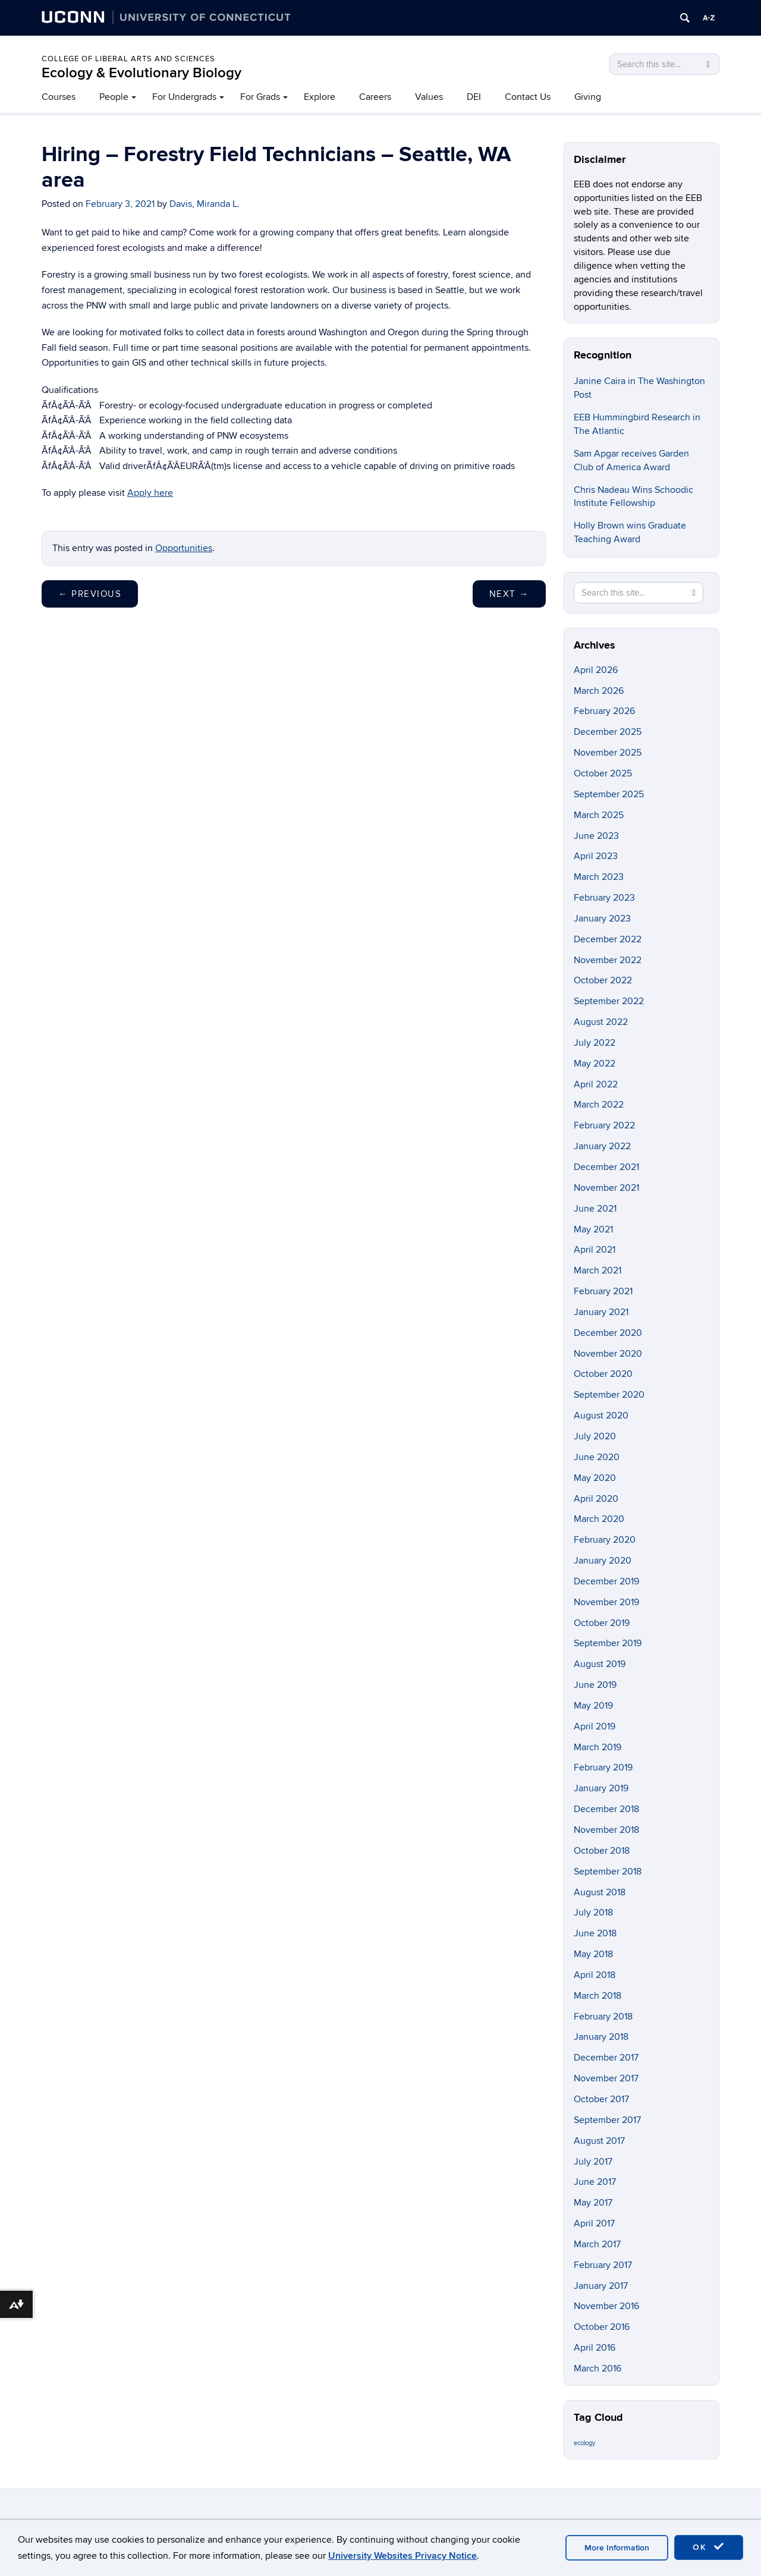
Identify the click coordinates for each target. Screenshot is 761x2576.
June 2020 (597, 1457)
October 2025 (603, 773)
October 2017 (601, 2099)
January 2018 (601, 2037)
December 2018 (606, 1809)
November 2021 (606, 1188)
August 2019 (599, 1664)
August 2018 (599, 1892)
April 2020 (596, 1499)
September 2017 (607, 2120)
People (113, 97)
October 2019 (602, 1623)
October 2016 (602, 2327)
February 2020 (605, 1540)
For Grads (260, 97)
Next (509, 594)
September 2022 (609, 1001)
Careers (375, 97)
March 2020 (599, 1519)
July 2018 (593, 1912)
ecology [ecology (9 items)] (584, 2443)
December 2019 (606, 1581)
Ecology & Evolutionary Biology (141, 72)
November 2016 (606, 2306)
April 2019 (594, 1726)
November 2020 (608, 1354)
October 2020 (603, 1374)
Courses (59, 97)
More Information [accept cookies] (616, 2548)
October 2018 (602, 1851)
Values (429, 97)
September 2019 (607, 1643)
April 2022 (596, 1084)
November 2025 (607, 753)
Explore (319, 97)
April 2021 (594, 1250)
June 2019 (595, 1685)
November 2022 (607, 960)
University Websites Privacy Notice (402, 2556)
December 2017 (606, 2058)
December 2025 (607, 732)
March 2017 (597, 2244)
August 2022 (601, 1022)
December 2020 (608, 1333)
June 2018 (595, 1933)
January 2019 (601, 1788)
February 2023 (604, 898)
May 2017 (593, 2203)
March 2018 (597, 1996)
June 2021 (595, 1209)
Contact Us (528, 97)
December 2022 (607, 939)
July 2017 (593, 2162)
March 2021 (597, 1270)
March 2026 (599, 691)
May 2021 (593, 1229)
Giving (587, 97)
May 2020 (595, 1478)
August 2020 (601, 1415)
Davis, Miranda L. (204, 204)
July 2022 (594, 1043)
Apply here (150, 493)
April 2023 (596, 856)
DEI (474, 97)
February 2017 (603, 2265)
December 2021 (606, 1167)
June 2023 (596, 836)
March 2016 (597, 2368)
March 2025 (599, 815)
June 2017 (595, 2182)
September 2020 (609, 1395)
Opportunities (183, 548)
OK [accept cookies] (709, 2547)
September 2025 (609, 794)
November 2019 (606, 1602)
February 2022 (604, 1125)
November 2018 (606, 1830)
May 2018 (593, 1954)
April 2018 (594, 1975)
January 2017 (601, 2286)
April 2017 (594, 2223)
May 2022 (594, 1064)
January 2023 (602, 918)
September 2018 (607, 1871)
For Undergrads (184, 97)
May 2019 (593, 1706)
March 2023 (599, 877)
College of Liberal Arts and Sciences (128, 59)
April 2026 (596, 670)
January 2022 (602, 1146)
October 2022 (603, 980)
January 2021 (601, 1312)
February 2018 (603, 2017)
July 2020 (595, 1436)
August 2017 (599, 2141)
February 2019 (603, 1767)
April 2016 (594, 2348)
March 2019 (597, 1747)
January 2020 (602, 1561)
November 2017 (606, 2078)
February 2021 (603, 1291)
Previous (89, 594)
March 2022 (599, 1105)
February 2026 (604, 711)
